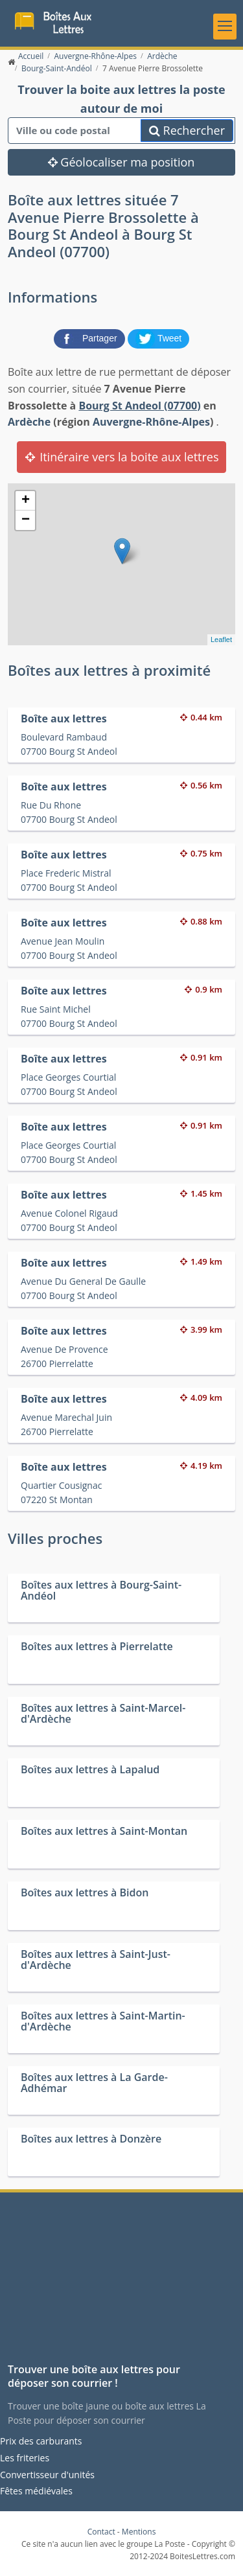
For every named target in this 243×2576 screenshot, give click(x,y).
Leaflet (221, 639)
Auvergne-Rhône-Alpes (151, 422)
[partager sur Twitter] (159, 338)
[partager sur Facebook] (91, 338)
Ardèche (29, 422)
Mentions (139, 2531)
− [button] (25, 520)
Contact (101, 2531)
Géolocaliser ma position (121, 162)
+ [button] (25, 501)
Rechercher (187, 130)
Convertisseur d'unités (47, 2474)
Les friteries (24, 2458)
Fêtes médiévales (36, 2491)
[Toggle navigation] (225, 27)
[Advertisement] (121, 2282)
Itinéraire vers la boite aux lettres (121, 457)
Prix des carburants (41, 2441)
